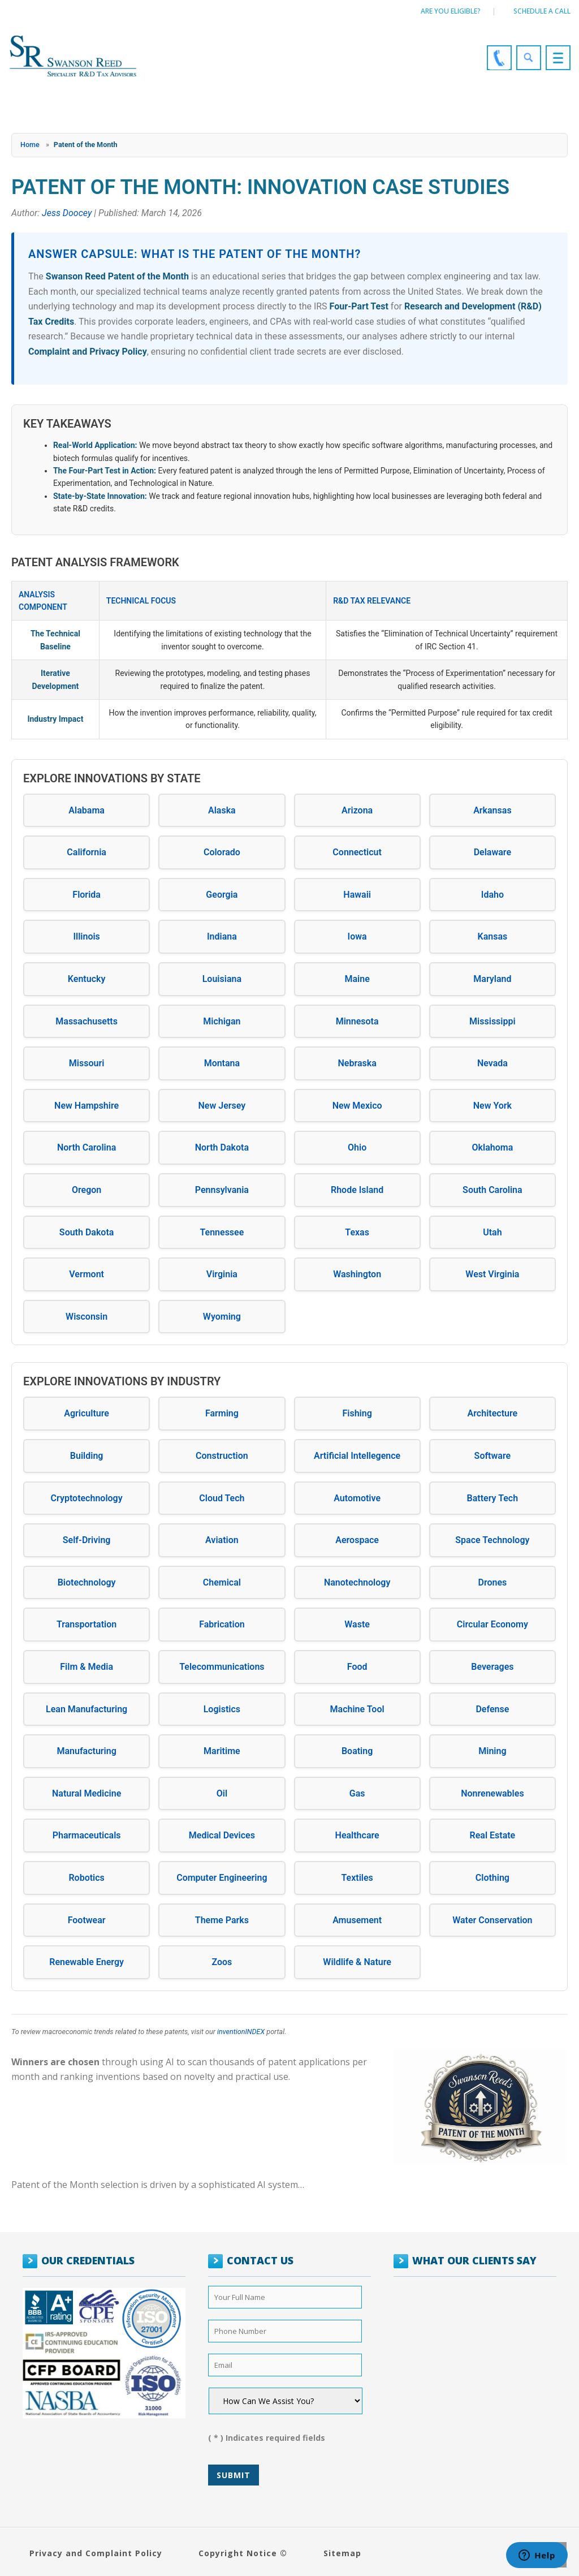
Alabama (86, 810)
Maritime (222, 1751)
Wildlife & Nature (357, 1962)
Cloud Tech (221, 1498)
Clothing (492, 1877)
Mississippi (492, 1021)
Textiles (357, 1877)
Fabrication (222, 1624)
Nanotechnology (357, 1582)
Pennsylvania (222, 1189)
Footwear (87, 1920)
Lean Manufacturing (86, 1709)
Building (86, 1455)
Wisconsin (86, 1316)
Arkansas (492, 810)
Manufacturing (86, 1751)
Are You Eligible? (451, 11)
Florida (86, 894)
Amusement (357, 1920)
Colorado (222, 852)
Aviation (222, 1540)
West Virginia (492, 1274)
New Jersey (222, 1105)
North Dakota (222, 1147)
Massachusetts (86, 1021)
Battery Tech (492, 1498)
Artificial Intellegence (357, 1455)
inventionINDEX (241, 2031)
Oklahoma (492, 1147)
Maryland (492, 978)
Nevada (492, 1063)
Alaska (222, 810)
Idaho (492, 894)
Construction (222, 1455)
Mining (492, 1751)
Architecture (493, 1413)
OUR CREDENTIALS (88, 2260)
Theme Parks (222, 1920)
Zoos (221, 1962)
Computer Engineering (221, 1877)
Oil (222, 1793)
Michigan (221, 1021)
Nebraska (357, 1063)
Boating (357, 1751)
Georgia (221, 894)
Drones (492, 1582)
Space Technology (492, 1540)
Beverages (492, 1666)
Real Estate (493, 1835)
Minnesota (357, 1021)
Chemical (222, 1582)
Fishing (356, 1413)
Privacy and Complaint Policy (95, 2553)
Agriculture (86, 1413)
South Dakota (86, 1232)
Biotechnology (87, 1582)
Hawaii (357, 894)
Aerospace (357, 1540)
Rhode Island (357, 1189)
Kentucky (87, 978)
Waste (357, 1624)
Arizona (357, 810)
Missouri (87, 1063)
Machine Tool (357, 1709)
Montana (222, 1063)
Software (492, 1455)
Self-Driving (87, 1540)
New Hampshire (86, 1105)
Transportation (86, 1624)
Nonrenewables (492, 1793)
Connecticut (357, 852)
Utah (492, 1232)
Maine (356, 978)
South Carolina (492, 1189)
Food (357, 1666)
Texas (357, 1232)
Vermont (86, 1274)
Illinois (86, 936)
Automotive (357, 1498)
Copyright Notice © (242, 2553)
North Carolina (86, 1147)
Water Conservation (492, 1920)
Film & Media (86, 1666)
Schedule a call (542, 11)
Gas (357, 1793)
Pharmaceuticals (87, 1835)
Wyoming (222, 1316)
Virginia (221, 1274)
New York (492, 1105)
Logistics (222, 1709)
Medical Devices (222, 1835)
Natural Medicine (86, 1793)
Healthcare (357, 1835)
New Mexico (357, 1105)
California (86, 852)
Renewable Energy (86, 1962)
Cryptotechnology (87, 1498)
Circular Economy (492, 1624)
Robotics (86, 1877)
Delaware (492, 852)
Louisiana (221, 978)
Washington (357, 1274)
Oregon (86, 1189)
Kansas (493, 936)
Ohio (357, 1147)
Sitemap (342, 2553)
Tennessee (222, 1232)
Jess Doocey (67, 213)
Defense (492, 1709)
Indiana (222, 936)
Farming (222, 1413)
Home (30, 144)
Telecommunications (221, 1666)
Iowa (357, 936)
